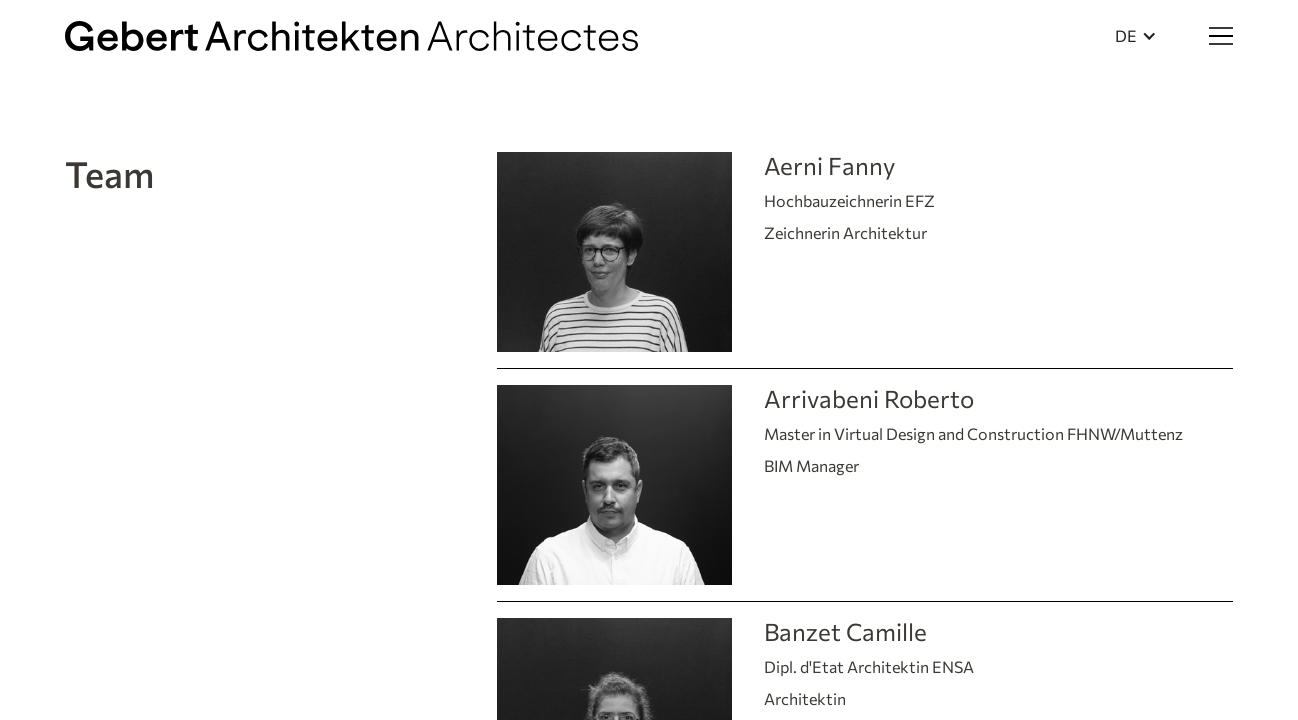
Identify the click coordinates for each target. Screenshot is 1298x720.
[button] (1136, 36)
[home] (351, 36)
